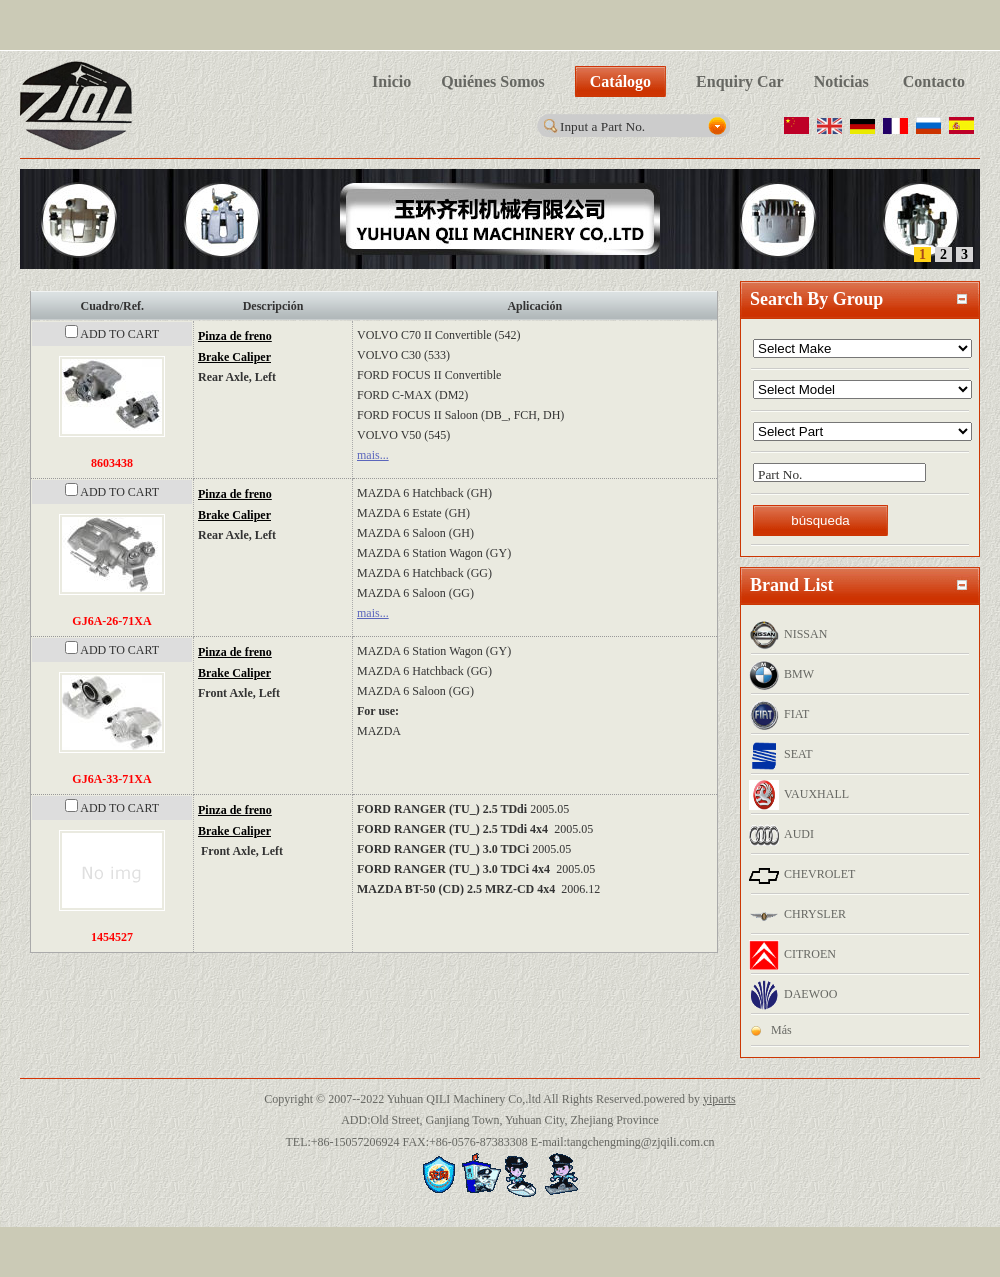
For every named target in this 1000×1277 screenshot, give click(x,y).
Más (781, 1030)
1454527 (112, 937)
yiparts (719, 1099)
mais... (373, 455)
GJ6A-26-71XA (111, 621)
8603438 (112, 463)
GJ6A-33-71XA (111, 779)
